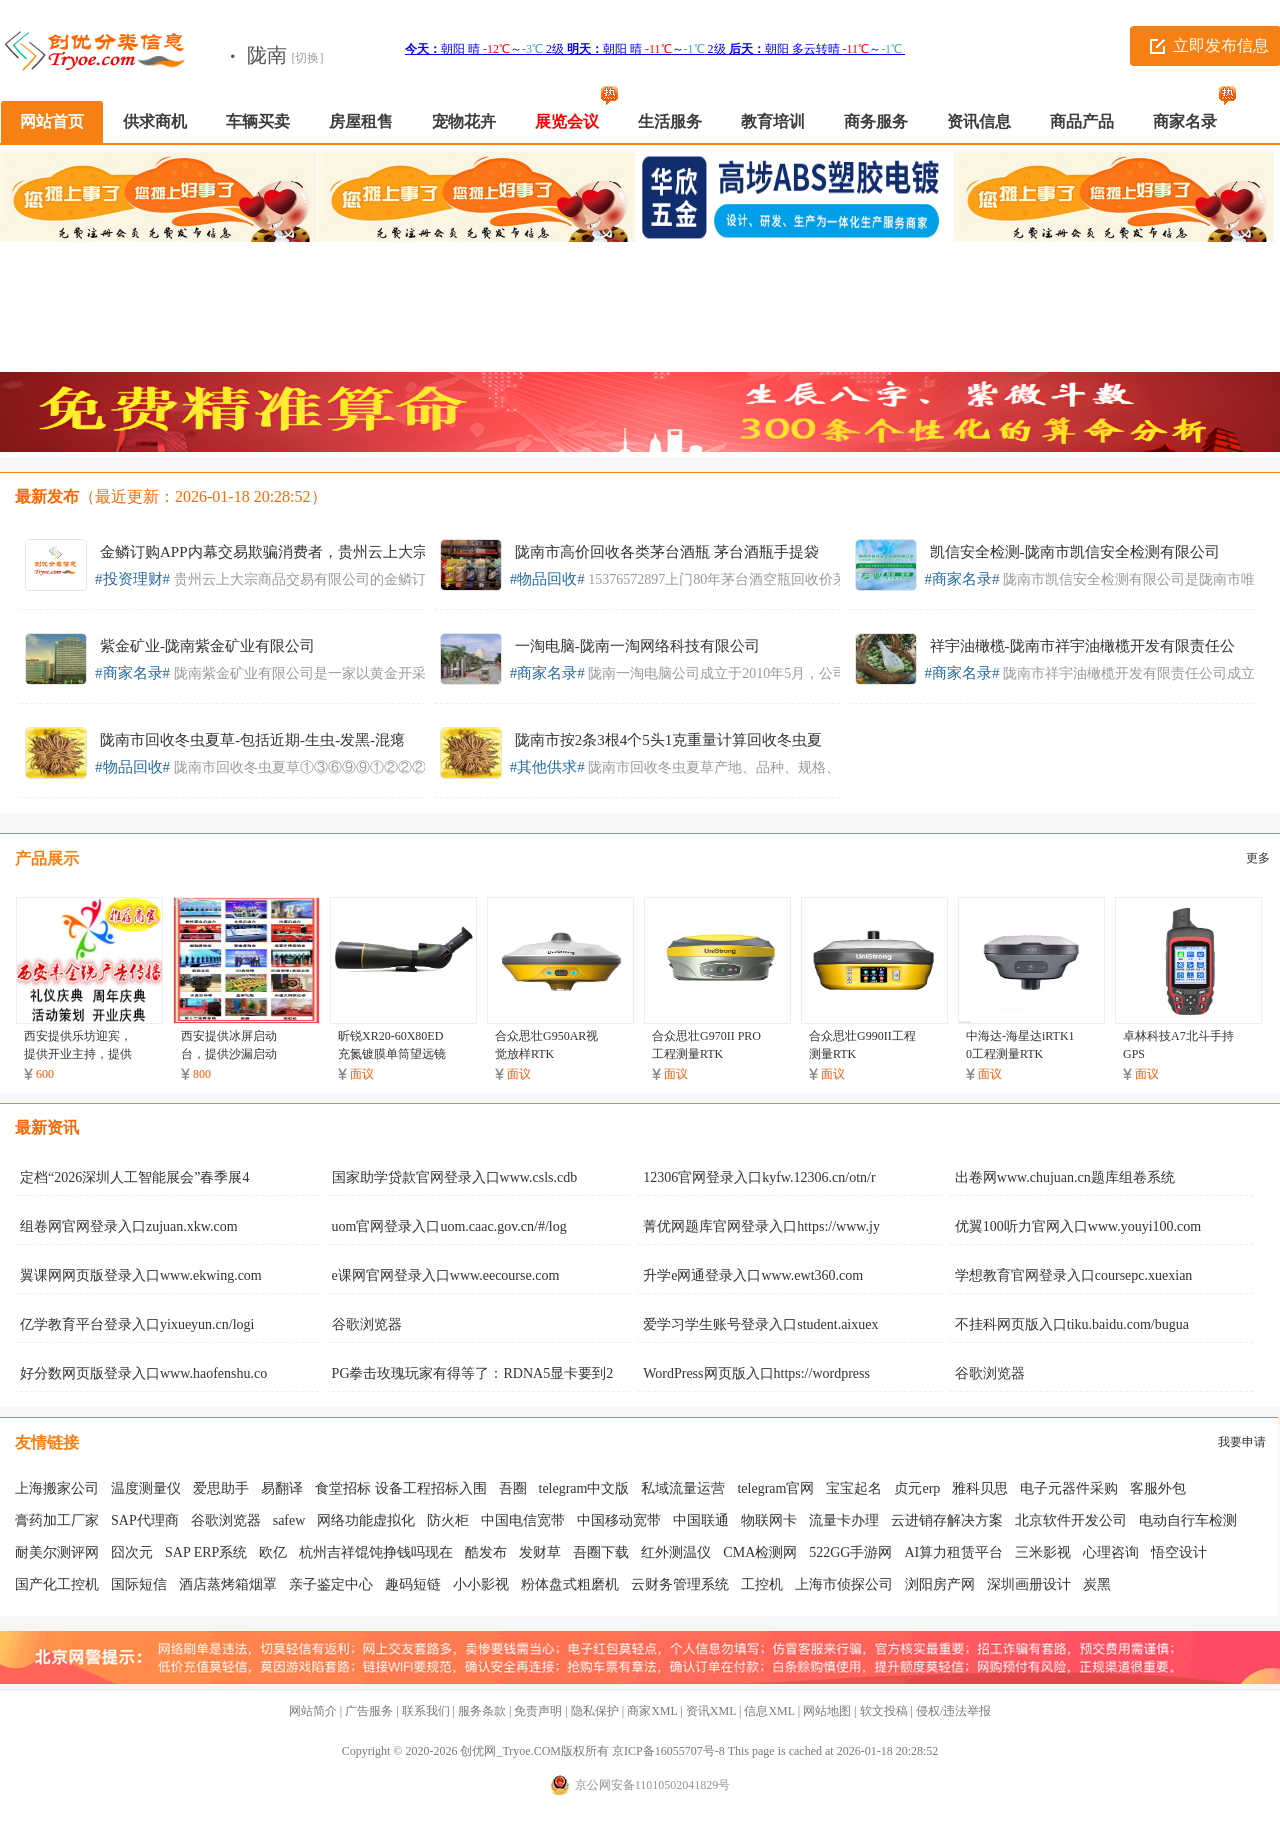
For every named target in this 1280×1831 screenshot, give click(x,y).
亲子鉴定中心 (331, 1584)
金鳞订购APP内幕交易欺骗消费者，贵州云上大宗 (264, 552)
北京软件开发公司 (1071, 1520)
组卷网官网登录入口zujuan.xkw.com (129, 1226)
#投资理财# (132, 579)
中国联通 (701, 1520)
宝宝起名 (854, 1488)
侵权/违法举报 (953, 1711)
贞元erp (917, 1488)
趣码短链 (413, 1584)
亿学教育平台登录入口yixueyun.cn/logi (137, 1324)
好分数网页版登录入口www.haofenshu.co (143, 1373)
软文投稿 (884, 1711)
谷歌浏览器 (367, 1324)
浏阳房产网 (940, 1584)
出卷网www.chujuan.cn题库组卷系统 (1065, 1177)
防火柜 (448, 1520)
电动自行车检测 (1188, 1520)
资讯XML (711, 1711)
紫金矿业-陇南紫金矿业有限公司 (207, 646)
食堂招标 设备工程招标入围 (401, 1488)
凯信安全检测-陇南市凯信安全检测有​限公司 (1075, 552)
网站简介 (313, 1711)
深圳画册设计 (1029, 1584)
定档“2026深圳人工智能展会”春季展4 (134, 1177)
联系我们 (426, 1711)
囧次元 (132, 1552)
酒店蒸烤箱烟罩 (228, 1584)
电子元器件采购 (1069, 1488)
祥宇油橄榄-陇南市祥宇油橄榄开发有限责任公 (1082, 646)
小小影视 (481, 1584)
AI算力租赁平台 (953, 1552)
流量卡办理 (844, 1520)
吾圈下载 (601, 1552)
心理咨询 (1111, 1552)
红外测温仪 (676, 1552)
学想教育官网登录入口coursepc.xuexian (1074, 1275)
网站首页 (52, 121)
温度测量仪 (146, 1488)
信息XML (769, 1711)
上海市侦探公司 (844, 1584)
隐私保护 (595, 1711)
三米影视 (1043, 1552)
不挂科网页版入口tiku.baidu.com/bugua (1072, 1324)
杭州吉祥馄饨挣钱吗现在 (376, 1552)
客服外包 (1158, 1488)
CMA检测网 (760, 1552)
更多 (1258, 858)
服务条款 (482, 1711)
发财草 (540, 1552)
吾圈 (513, 1488)
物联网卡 (769, 1520)
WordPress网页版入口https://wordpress (756, 1373)
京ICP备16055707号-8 (668, 1751)
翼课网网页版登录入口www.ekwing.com (141, 1275)
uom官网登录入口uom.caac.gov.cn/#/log (449, 1226)
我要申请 (1242, 1442)
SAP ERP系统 (206, 1552)
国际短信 (139, 1584)
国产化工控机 (57, 1584)
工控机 (762, 1584)
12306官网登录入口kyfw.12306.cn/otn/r (759, 1177)
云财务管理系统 (680, 1584)
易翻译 (282, 1488)
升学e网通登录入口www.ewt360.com (753, 1275)
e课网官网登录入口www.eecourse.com (446, 1275)
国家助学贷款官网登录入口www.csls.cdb (455, 1177)
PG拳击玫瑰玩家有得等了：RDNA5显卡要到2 (473, 1373)
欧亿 (273, 1552)
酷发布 (486, 1552)
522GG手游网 (850, 1552)
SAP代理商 (145, 1520)
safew (289, 1520)
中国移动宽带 (619, 1520)
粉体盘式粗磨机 (570, 1584)
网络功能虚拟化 (366, 1520)
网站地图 (827, 1711)
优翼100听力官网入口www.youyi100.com (1078, 1226)
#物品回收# (547, 579)
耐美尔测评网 (57, 1552)
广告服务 (369, 1711)
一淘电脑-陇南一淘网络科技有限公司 (637, 646)
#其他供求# (547, 767)
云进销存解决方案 (947, 1520)
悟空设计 (1179, 1552)
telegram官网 (775, 1488)
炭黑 (1097, 1584)
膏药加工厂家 (57, 1520)
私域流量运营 (683, 1488)
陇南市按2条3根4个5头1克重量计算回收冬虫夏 (669, 740)
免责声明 (538, 1711)
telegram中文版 (584, 1488)
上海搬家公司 (57, 1488)
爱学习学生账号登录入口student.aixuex (760, 1324)
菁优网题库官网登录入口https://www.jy (761, 1226)
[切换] (308, 58)
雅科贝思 (980, 1488)
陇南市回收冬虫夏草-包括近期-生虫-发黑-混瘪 (252, 740)
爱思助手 (221, 1488)
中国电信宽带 (523, 1520)
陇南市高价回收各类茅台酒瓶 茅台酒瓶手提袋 (667, 552)
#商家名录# (962, 579)
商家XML (652, 1711)
